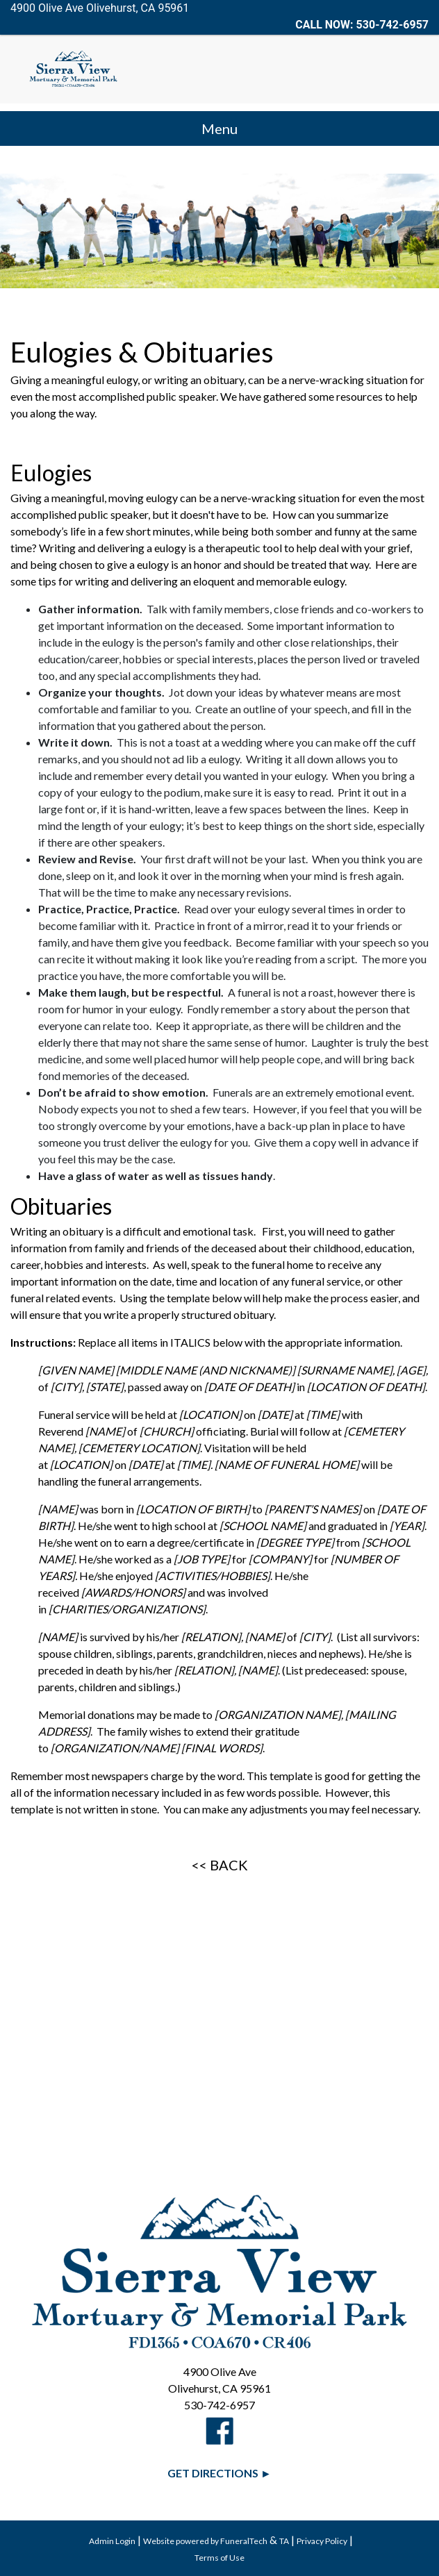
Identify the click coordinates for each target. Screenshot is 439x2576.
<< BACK (220, 1864)
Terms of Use (219, 2557)
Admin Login (112, 2541)
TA (284, 2541)
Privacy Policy (322, 2541)
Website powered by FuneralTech (205, 2541)
